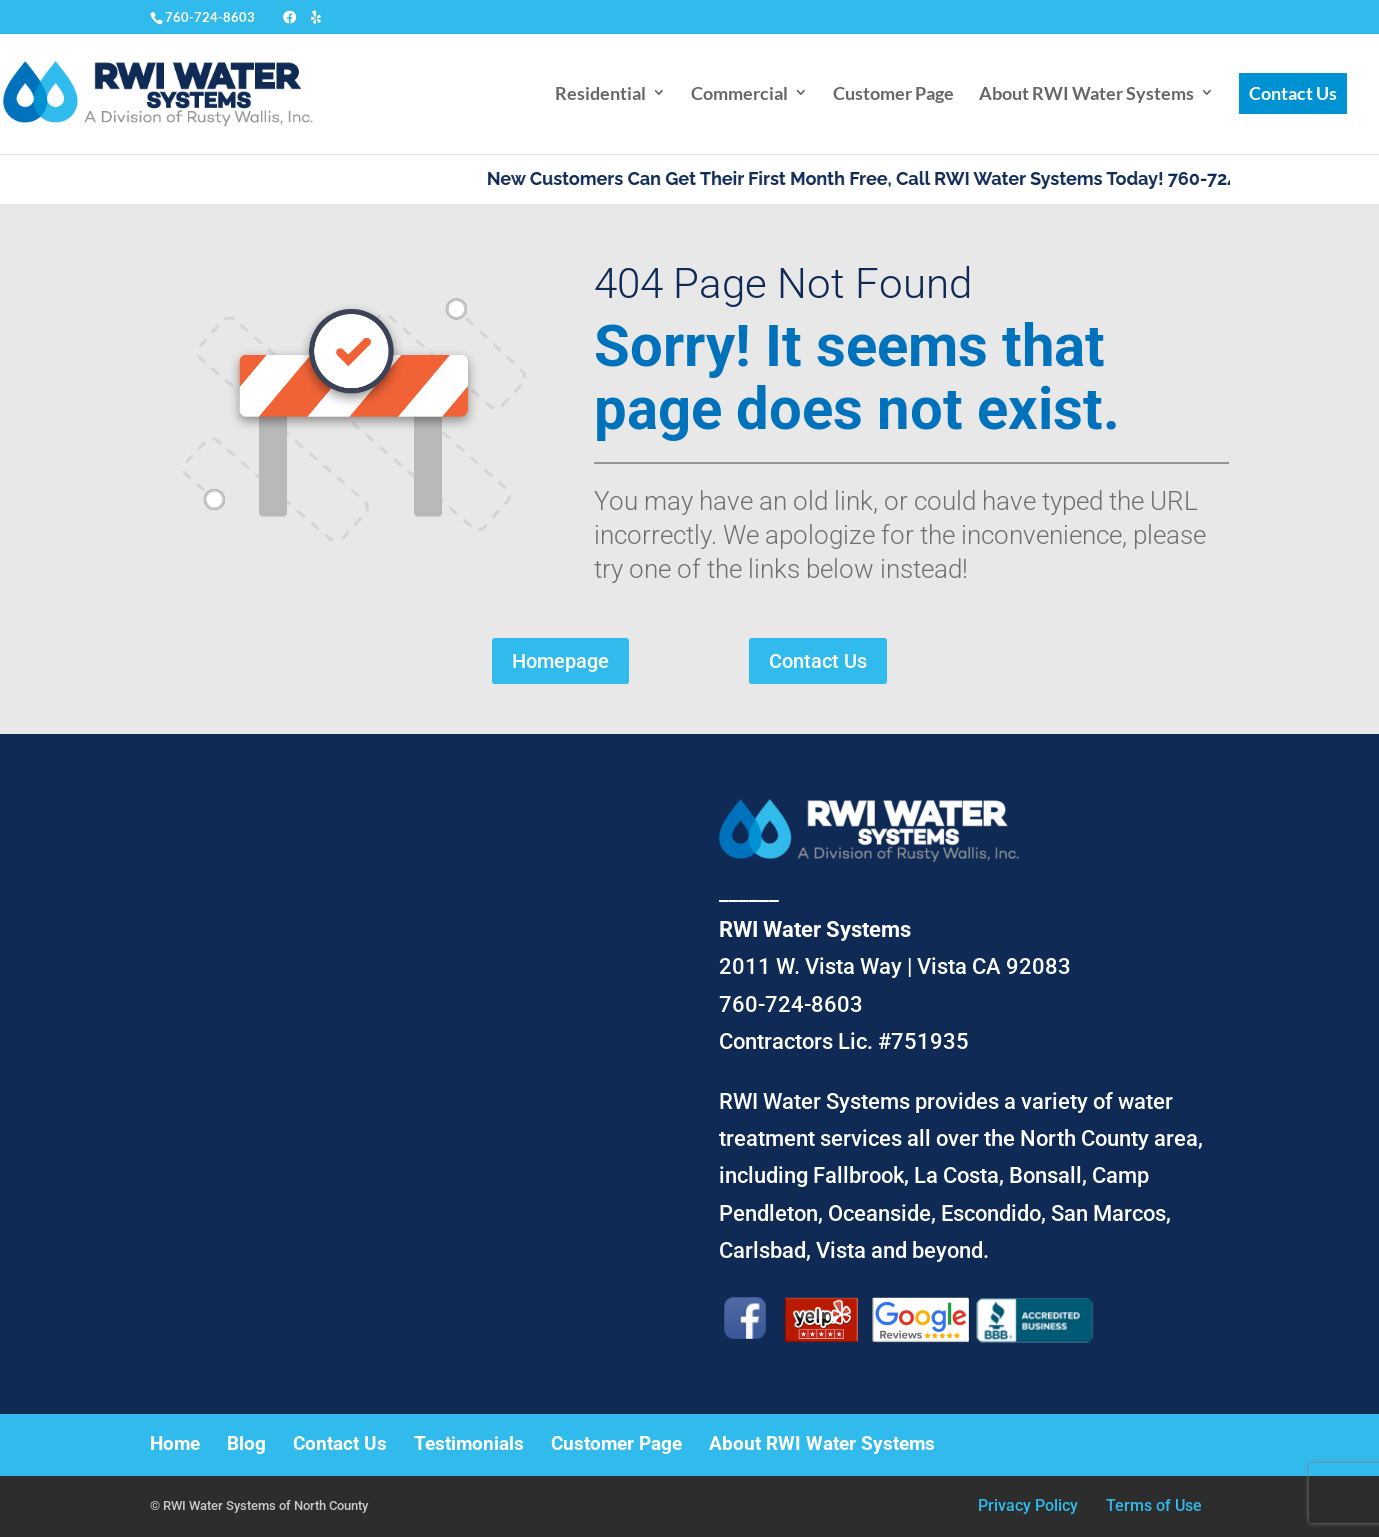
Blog (246, 1443)
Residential (600, 93)
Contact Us (1293, 93)
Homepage (560, 661)
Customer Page (893, 93)
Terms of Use (1154, 1505)
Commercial (739, 93)
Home (175, 1443)
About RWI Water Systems (1086, 93)
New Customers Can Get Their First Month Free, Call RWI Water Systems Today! (845, 178)
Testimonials (469, 1443)
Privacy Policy (1028, 1505)
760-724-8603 (210, 17)
